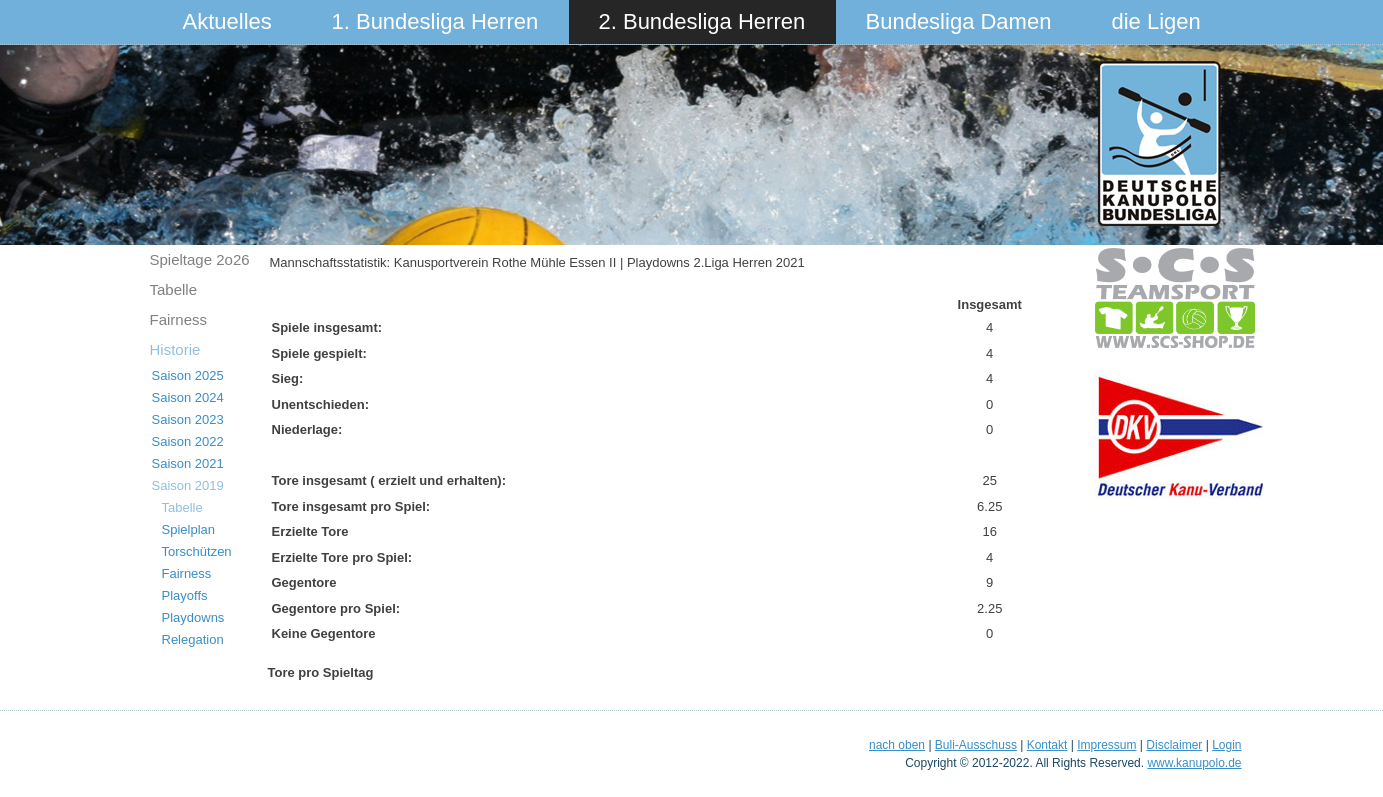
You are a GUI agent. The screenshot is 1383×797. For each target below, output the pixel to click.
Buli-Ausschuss (976, 745)
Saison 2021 (188, 463)
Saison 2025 (188, 375)
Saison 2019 (188, 485)
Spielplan (189, 529)
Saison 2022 (188, 441)
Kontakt (1047, 745)
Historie (175, 349)
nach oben (897, 745)
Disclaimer (1174, 745)
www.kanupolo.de (1194, 763)
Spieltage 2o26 (200, 259)
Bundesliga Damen (959, 21)
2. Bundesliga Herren (702, 21)
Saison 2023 (188, 419)
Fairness (179, 319)
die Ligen (1156, 21)
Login (1226, 745)
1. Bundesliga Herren (435, 21)
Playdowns (193, 617)
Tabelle (174, 289)
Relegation (193, 639)
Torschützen (197, 551)
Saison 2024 (188, 397)
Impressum (1106, 745)
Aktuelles (227, 21)
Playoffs (185, 595)
